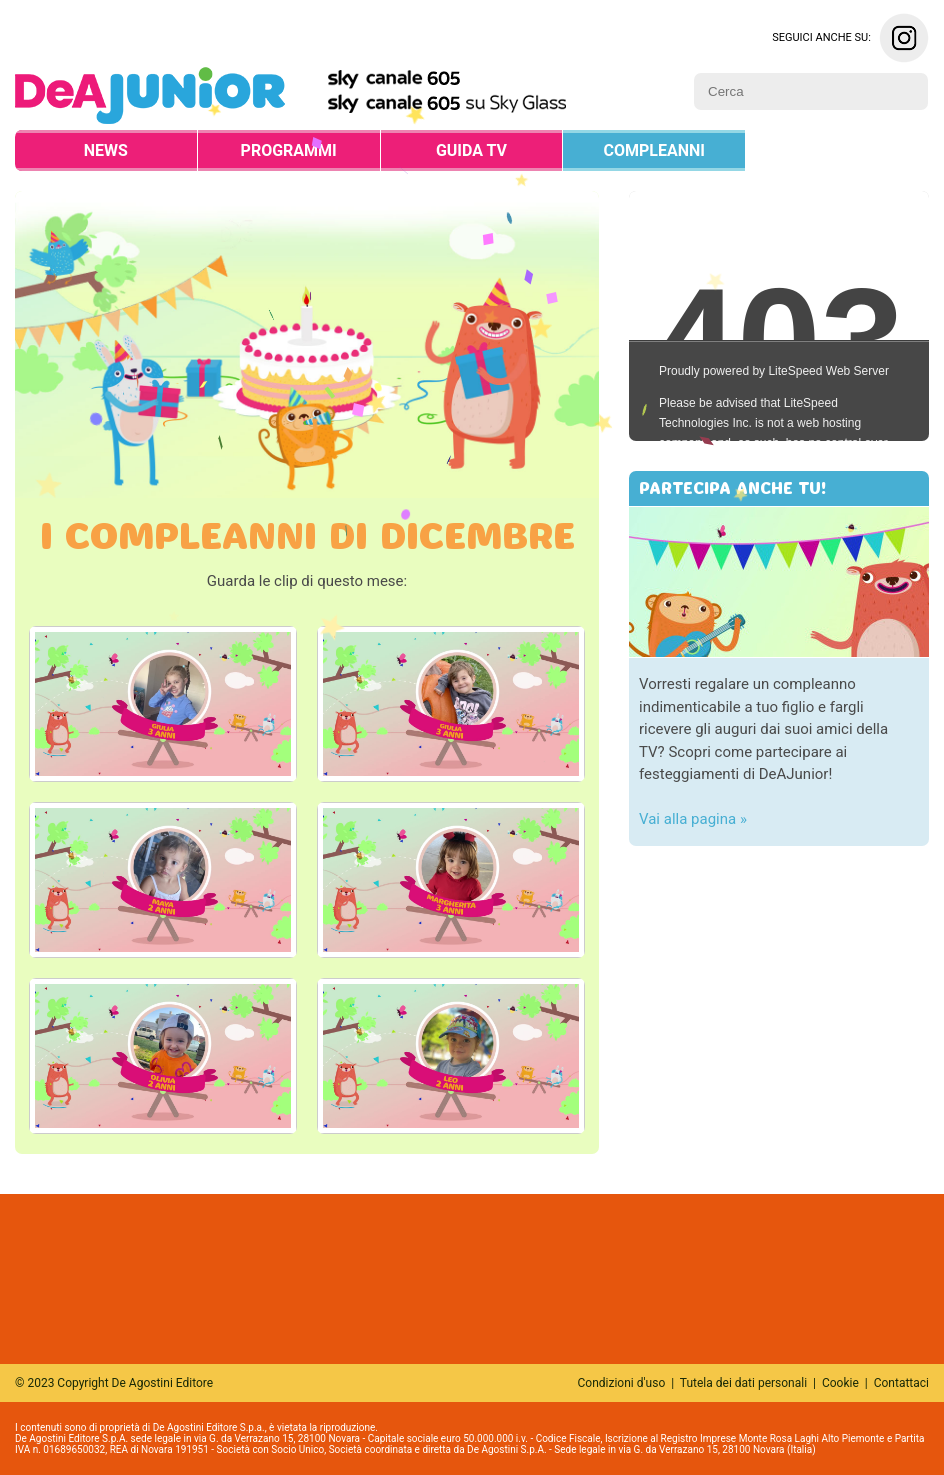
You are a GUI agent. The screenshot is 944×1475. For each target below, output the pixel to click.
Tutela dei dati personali (743, 1383)
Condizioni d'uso (622, 1383)
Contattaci (901, 1383)
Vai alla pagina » (693, 819)
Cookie (840, 1383)
